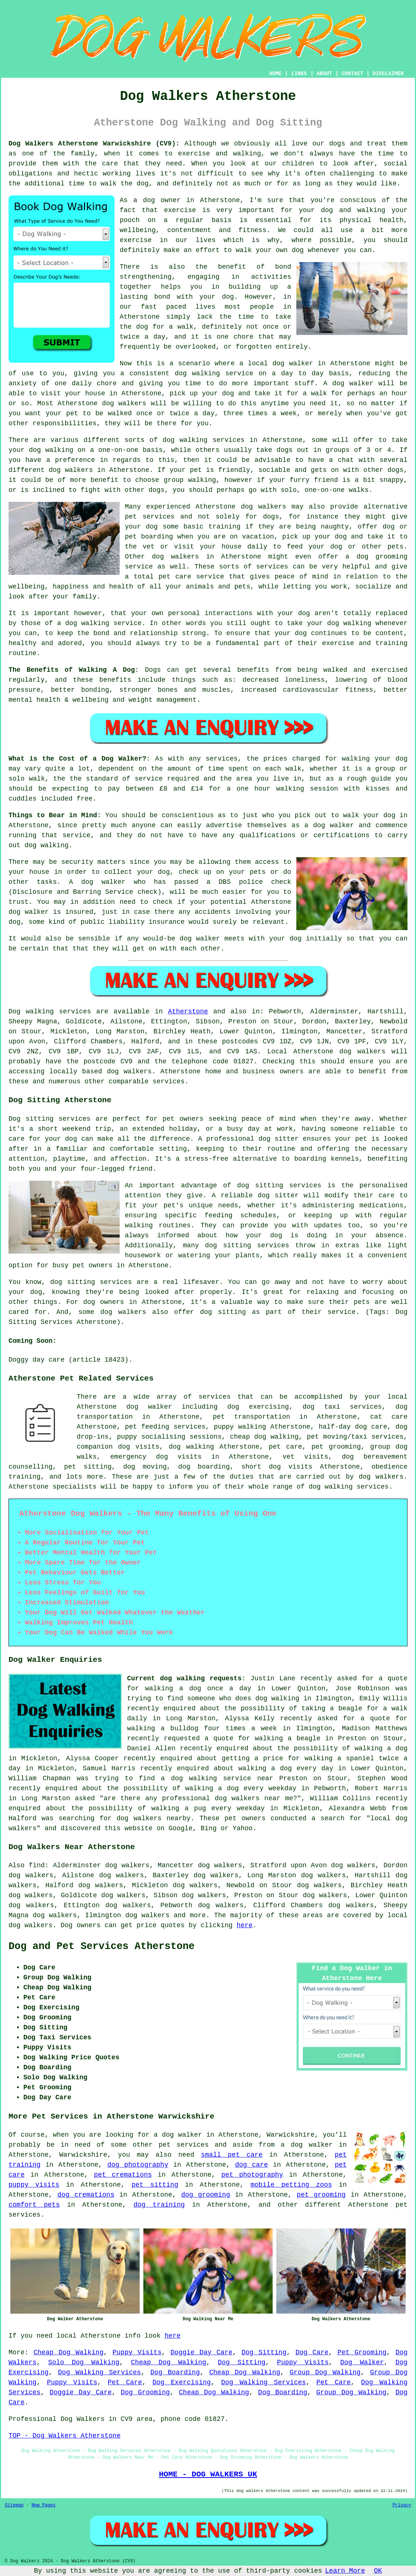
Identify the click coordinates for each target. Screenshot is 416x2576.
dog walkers (124, 403)
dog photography (138, 2165)
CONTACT (352, 74)
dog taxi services (342, 1407)
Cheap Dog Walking (68, 2352)
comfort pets (34, 2204)
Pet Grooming (361, 2352)
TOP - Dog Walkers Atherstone (64, 2435)
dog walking (197, 373)
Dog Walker (362, 2362)
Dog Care (312, 2352)
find (37, 1865)
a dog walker (307, 2145)
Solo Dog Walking (83, 2362)
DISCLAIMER (388, 74)
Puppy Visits (137, 2352)
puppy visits (34, 2184)
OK (378, 2571)
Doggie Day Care (201, 2352)
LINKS (299, 74)
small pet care (232, 2155)
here (245, 1925)
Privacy (402, 2505)
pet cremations (123, 2174)
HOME (275, 74)
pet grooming (321, 2194)
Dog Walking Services (99, 2372)
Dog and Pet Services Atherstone (101, 1946)
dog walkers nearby (154, 1818)
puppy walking (240, 1426)
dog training (158, 2204)
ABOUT (324, 74)
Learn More (345, 2571)
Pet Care (125, 2382)
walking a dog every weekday (240, 1788)
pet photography (252, 2174)
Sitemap (14, 2505)
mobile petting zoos (291, 2184)
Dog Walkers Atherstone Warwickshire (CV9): (94, 143)
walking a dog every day (285, 1768)
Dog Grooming (145, 2392)
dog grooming (205, 2194)
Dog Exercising (181, 2382)
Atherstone (188, 1011)
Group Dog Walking (325, 2372)
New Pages (43, 2505)
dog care (251, 2165)
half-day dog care (353, 1426)
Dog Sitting (264, 2352)
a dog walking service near (217, 1778)
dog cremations (85, 2194)
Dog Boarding (175, 2372)
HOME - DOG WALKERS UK (208, 2474)
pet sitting (155, 2184)
